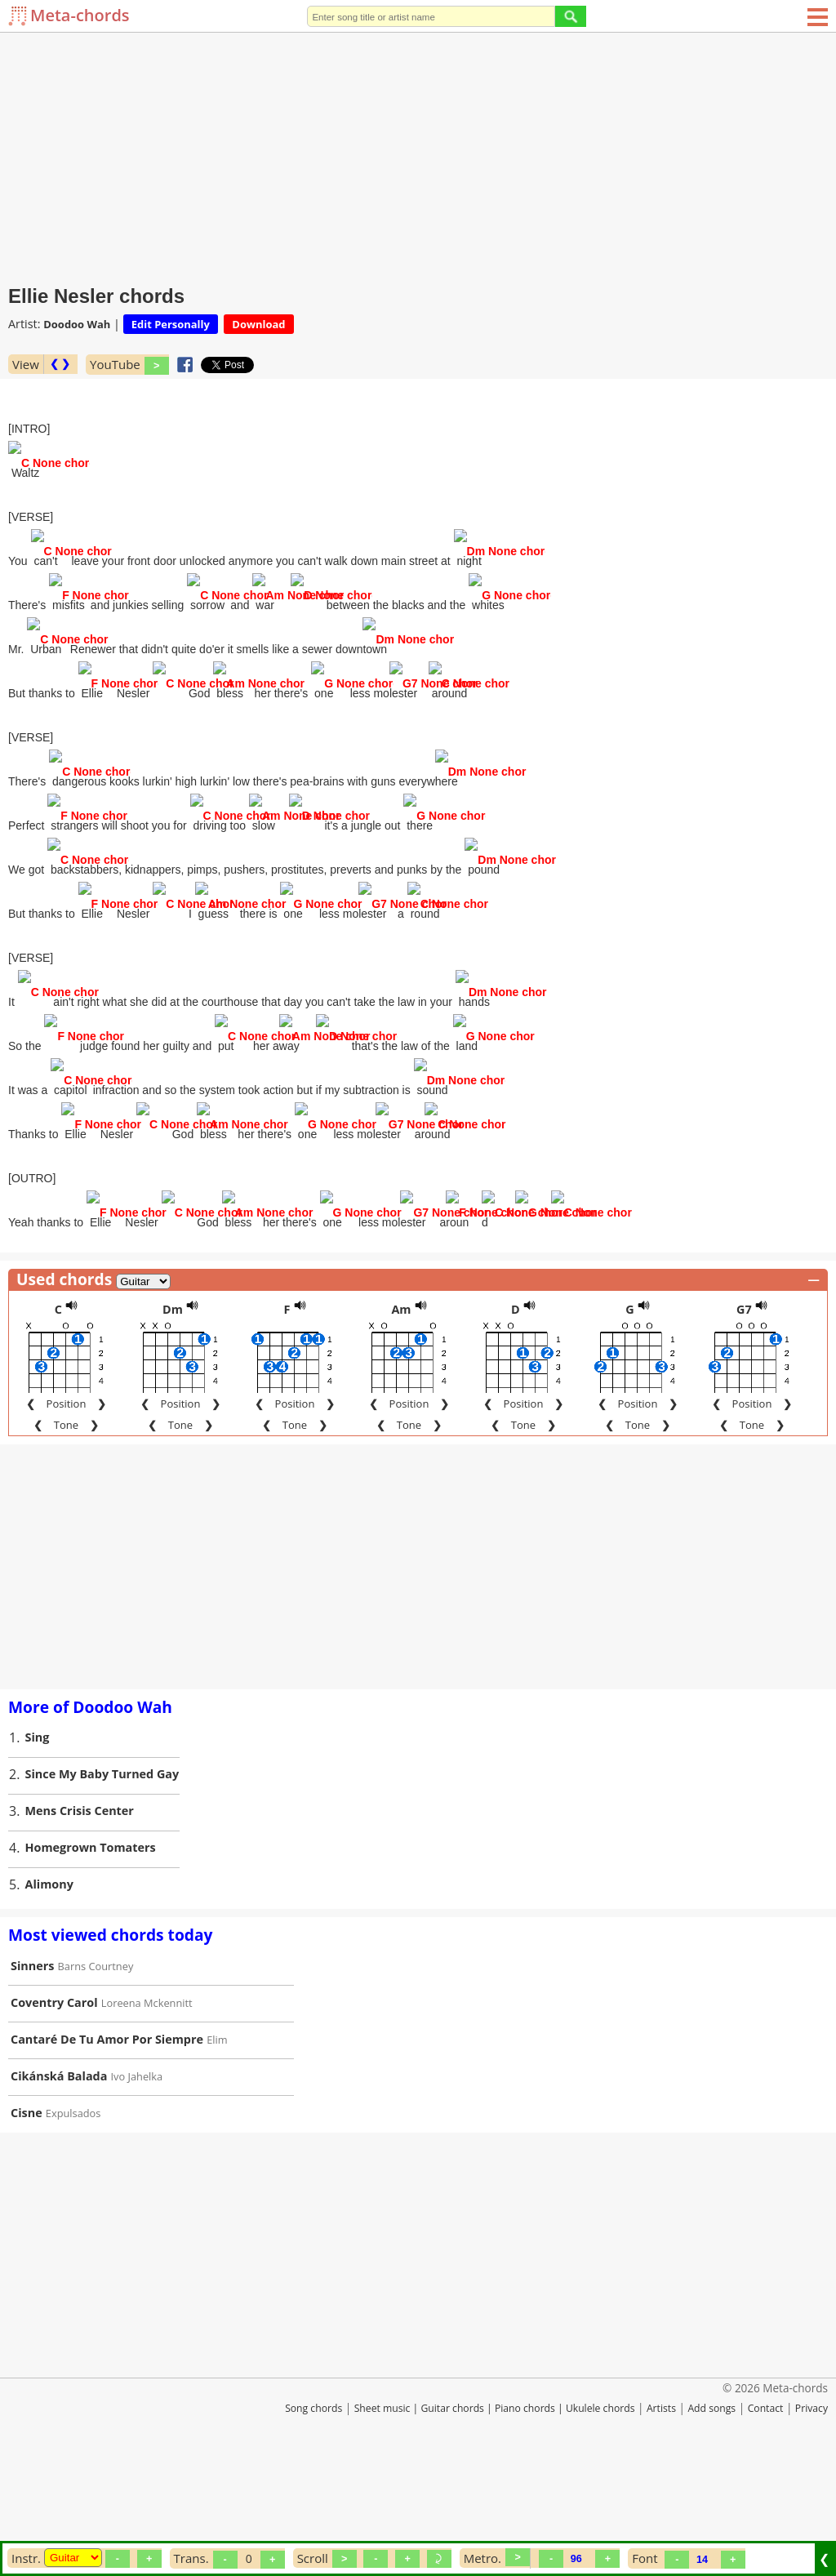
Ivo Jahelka (137, 2177)
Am (401, 1410)
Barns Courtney (96, 2067)
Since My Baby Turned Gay (102, 1875)
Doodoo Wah (76, 324)
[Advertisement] (418, 155)
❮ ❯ (60, 364)
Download (258, 324)
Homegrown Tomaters (90, 1948)
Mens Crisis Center (79, 1912)
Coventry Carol (54, 2103)
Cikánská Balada (59, 2177)
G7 (744, 1410)
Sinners (32, 2067)
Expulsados (73, 2214)
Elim (217, 2140)
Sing (37, 1838)
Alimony (49, 1985)
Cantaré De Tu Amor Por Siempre (107, 2140)
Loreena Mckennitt (147, 2104)
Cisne (26, 2214)
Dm (172, 1410)
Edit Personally (170, 324)
